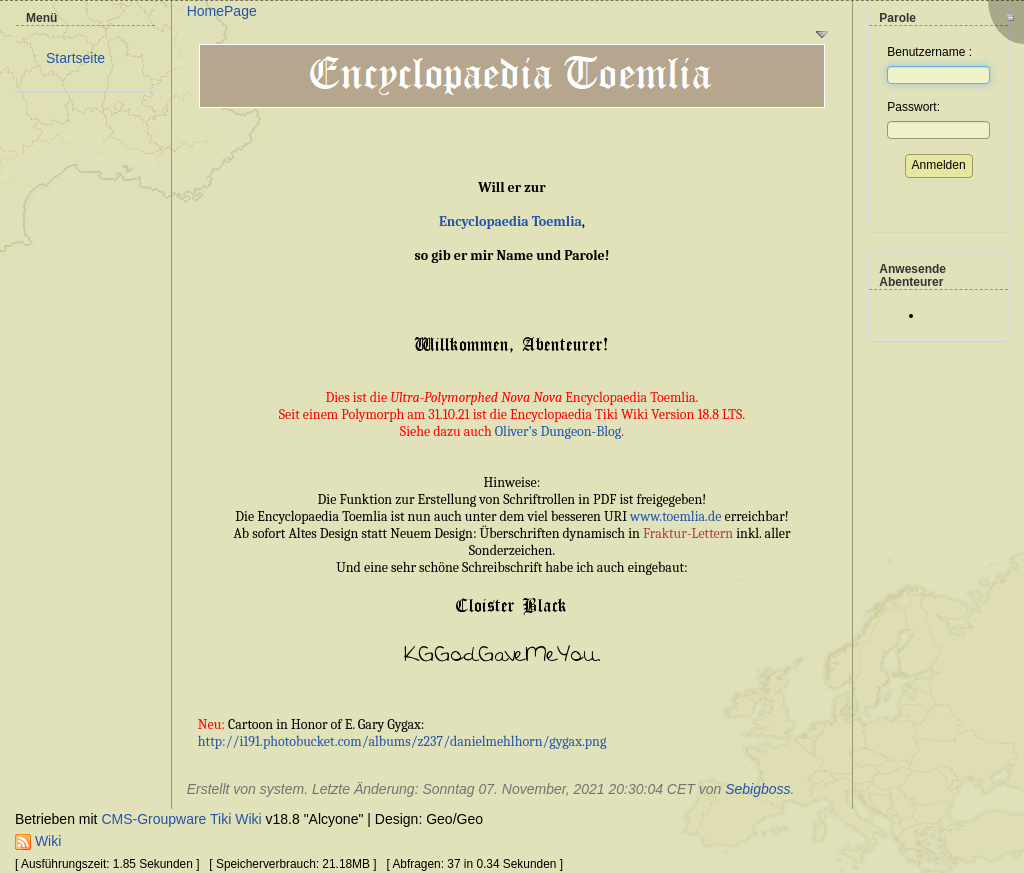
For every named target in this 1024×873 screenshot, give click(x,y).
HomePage (222, 11)
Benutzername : (929, 52)
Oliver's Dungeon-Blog (558, 431)
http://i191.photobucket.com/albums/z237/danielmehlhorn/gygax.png (402, 741)
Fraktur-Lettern (688, 533)
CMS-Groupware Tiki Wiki (183, 819)
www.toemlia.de (675, 516)
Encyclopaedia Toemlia (510, 221)
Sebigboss (757, 789)
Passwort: (913, 107)
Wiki (38, 841)
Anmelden (939, 165)
